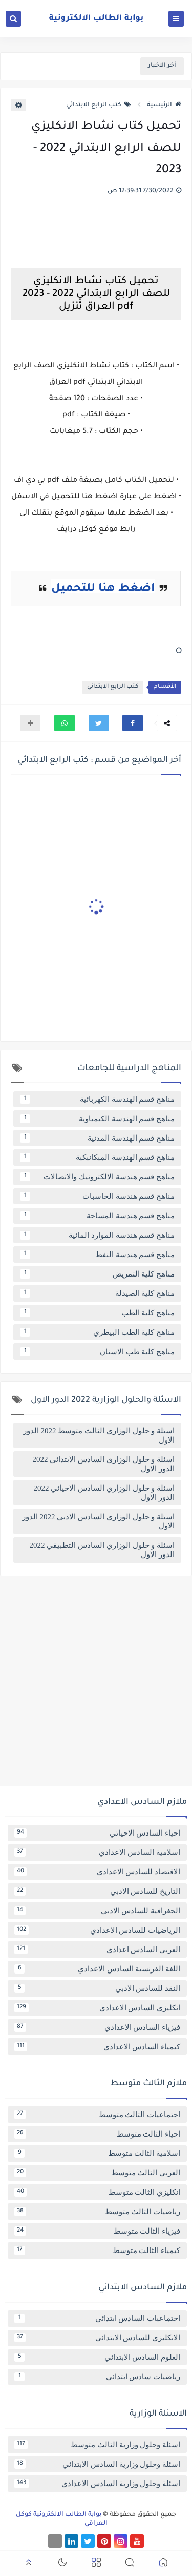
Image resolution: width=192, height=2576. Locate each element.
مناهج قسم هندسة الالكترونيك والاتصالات (97, 1176)
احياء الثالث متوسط (97, 2134)
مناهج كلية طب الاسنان (97, 1351)
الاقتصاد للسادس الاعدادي (97, 1871)
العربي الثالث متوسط (97, 2172)
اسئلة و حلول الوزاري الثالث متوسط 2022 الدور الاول (99, 1435)
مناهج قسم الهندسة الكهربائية (97, 1099)
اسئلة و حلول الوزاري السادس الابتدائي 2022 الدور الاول (104, 1464)
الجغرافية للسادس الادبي (97, 1910)
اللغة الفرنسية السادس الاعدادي (97, 1969)
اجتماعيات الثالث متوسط (97, 2114)
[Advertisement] (96, 1685)
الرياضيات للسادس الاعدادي (97, 1930)
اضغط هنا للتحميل (103, 589)
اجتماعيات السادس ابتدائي (97, 2318)
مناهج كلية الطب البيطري (97, 1332)
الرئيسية (164, 105)
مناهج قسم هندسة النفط (97, 1254)
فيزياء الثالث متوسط (97, 2231)
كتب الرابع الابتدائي (98, 105)
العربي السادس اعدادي (97, 1949)
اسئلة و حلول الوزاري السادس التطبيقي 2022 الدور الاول (102, 1550)
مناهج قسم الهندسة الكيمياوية (97, 1118)
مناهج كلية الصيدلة (97, 1293)
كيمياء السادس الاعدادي (97, 2046)
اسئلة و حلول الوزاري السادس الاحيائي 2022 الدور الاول (104, 1492)
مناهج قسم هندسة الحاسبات (97, 1196)
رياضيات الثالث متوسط (97, 2211)
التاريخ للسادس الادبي (97, 1891)
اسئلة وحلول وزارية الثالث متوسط (97, 2444)
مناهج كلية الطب (97, 1312)
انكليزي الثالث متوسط (97, 2192)
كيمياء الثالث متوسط (97, 2250)
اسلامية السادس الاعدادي (97, 1852)
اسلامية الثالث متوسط (97, 2153)
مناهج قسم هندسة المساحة (97, 1215)
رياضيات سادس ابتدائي (97, 2376)
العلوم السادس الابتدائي (97, 2357)
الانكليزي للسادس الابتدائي (97, 2337)
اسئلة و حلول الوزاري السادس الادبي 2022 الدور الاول (98, 1521)
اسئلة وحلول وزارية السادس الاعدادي (97, 2483)
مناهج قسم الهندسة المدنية (97, 1138)
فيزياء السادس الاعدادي (97, 2027)
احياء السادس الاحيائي (97, 1833)
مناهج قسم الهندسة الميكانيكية (97, 1157)
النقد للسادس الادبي (97, 1988)
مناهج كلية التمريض (97, 1274)
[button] (132, 723)
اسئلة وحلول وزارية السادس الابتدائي (97, 2464)
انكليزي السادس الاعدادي (97, 2007)
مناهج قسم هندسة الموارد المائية (97, 1235)
